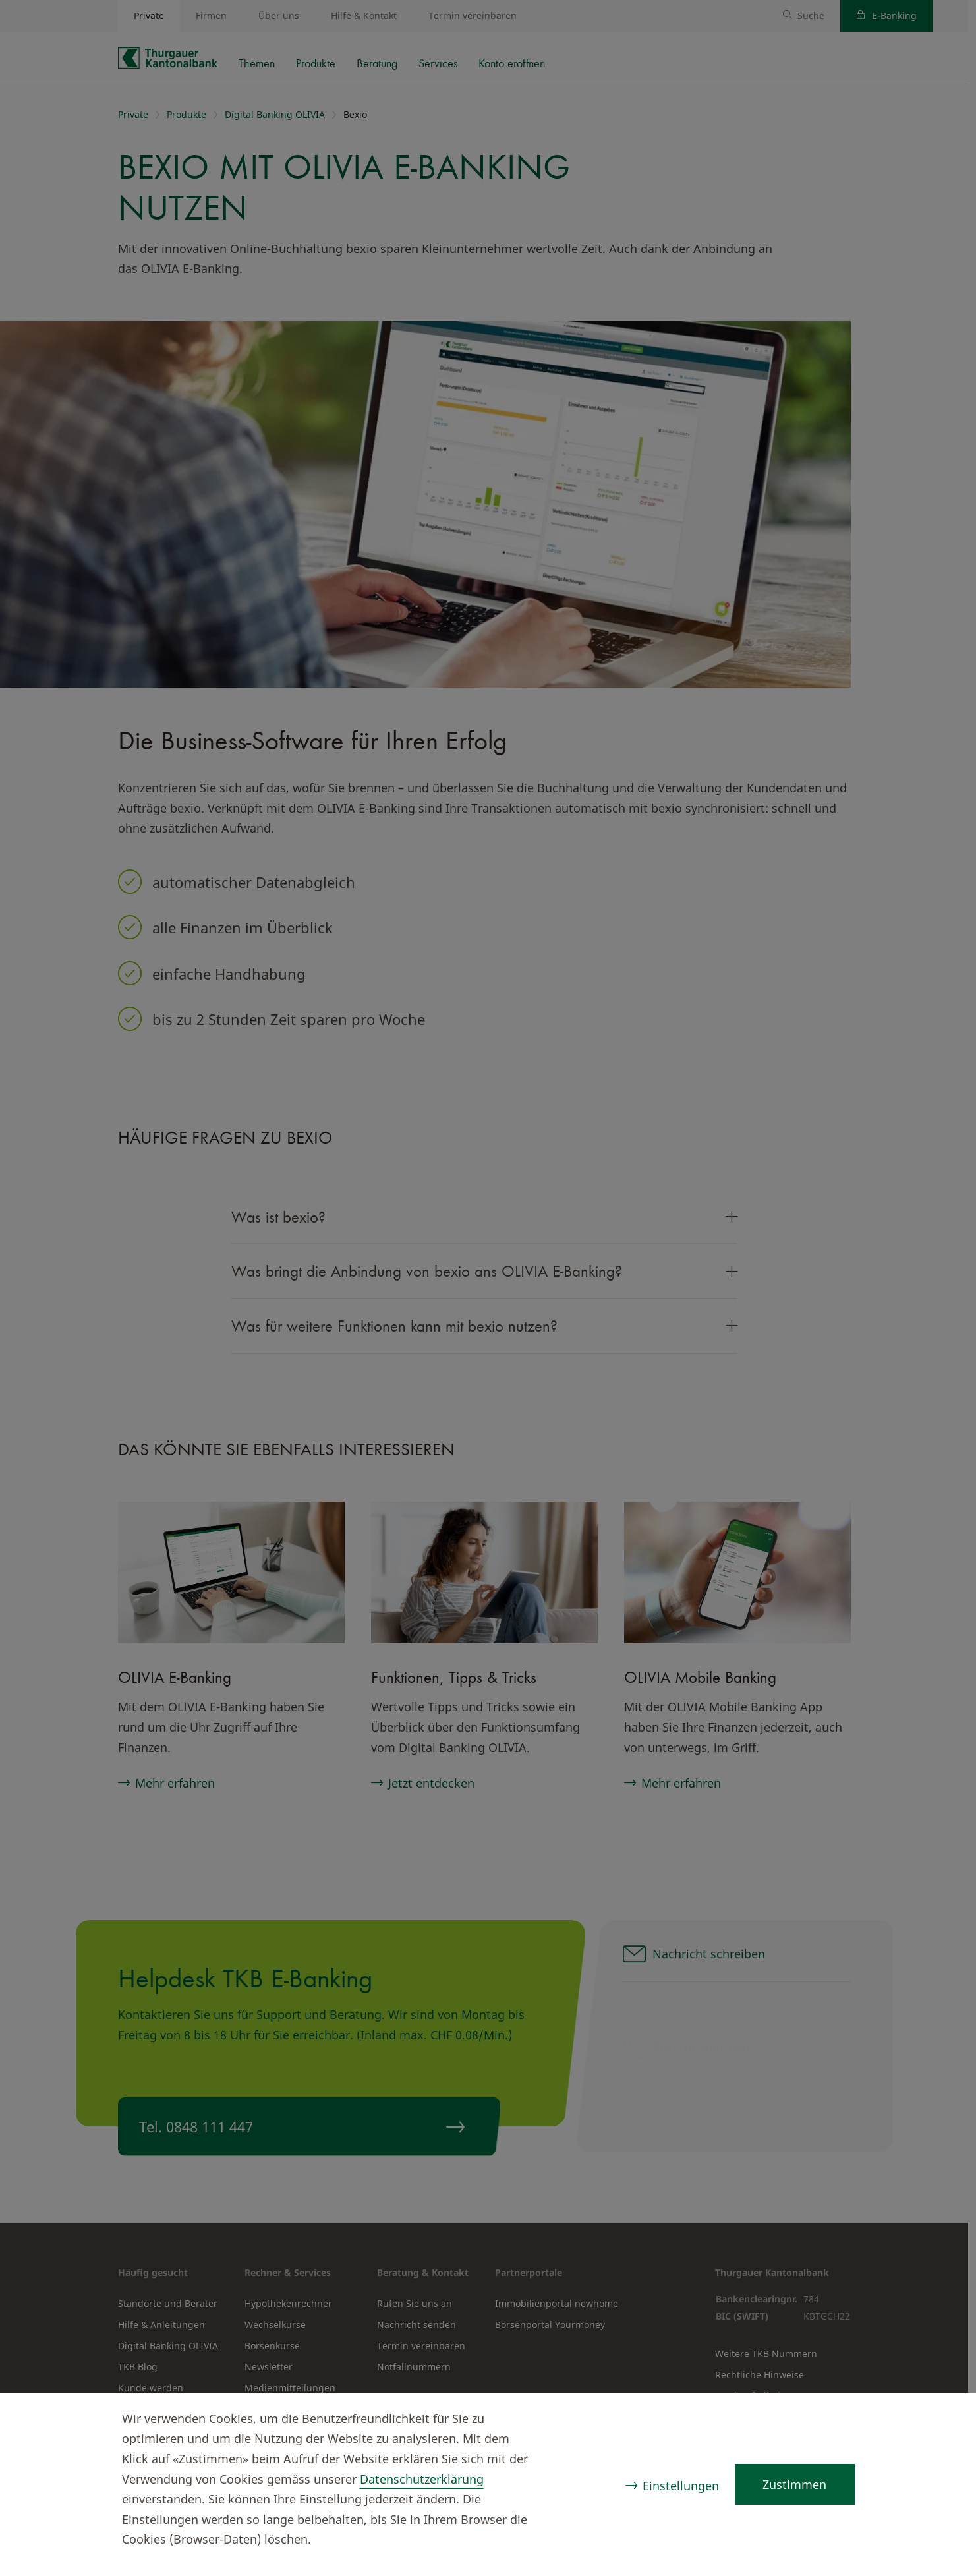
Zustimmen (794, 2484)
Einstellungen (680, 2486)
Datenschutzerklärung (422, 2479)
